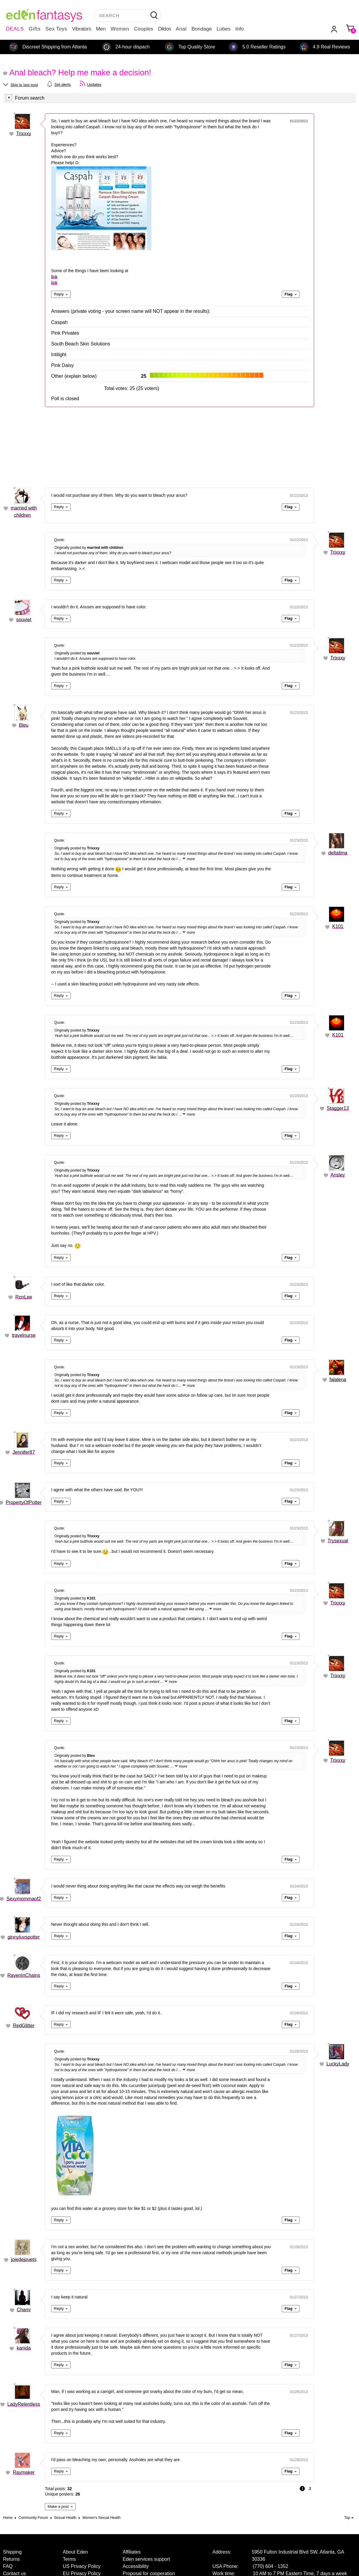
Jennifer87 (24, 1452)
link (54, 276)
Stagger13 (338, 1108)
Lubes (223, 29)
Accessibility (136, 2566)
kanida (24, 2347)
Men (101, 29)
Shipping (12, 2551)
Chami (24, 2309)
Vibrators (81, 29)
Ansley (338, 1174)
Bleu (23, 725)
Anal (181, 29)
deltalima (337, 852)
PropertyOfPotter (24, 1502)
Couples (143, 29)
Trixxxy (23, 133)
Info (239, 29)
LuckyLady (337, 2063)
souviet (23, 619)
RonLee (23, 1297)
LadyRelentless (23, 2404)
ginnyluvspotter (23, 1937)
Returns (11, 2559)
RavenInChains (23, 1975)
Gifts (35, 29)
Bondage (201, 29)
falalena (337, 1379)
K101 (337, 926)
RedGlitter (23, 2025)
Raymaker (24, 2472)
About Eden (75, 2551)
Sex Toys (56, 29)
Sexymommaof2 (23, 1898)
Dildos (164, 29)
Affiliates (132, 2551)
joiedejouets (23, 2259)
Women (120, 29)
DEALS (15, 29)
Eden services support (146, 2559)
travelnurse (24, 1335)
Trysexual (338, 1540)
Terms (69, 2559)
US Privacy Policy (82, 2566)
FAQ (8, 2566)
